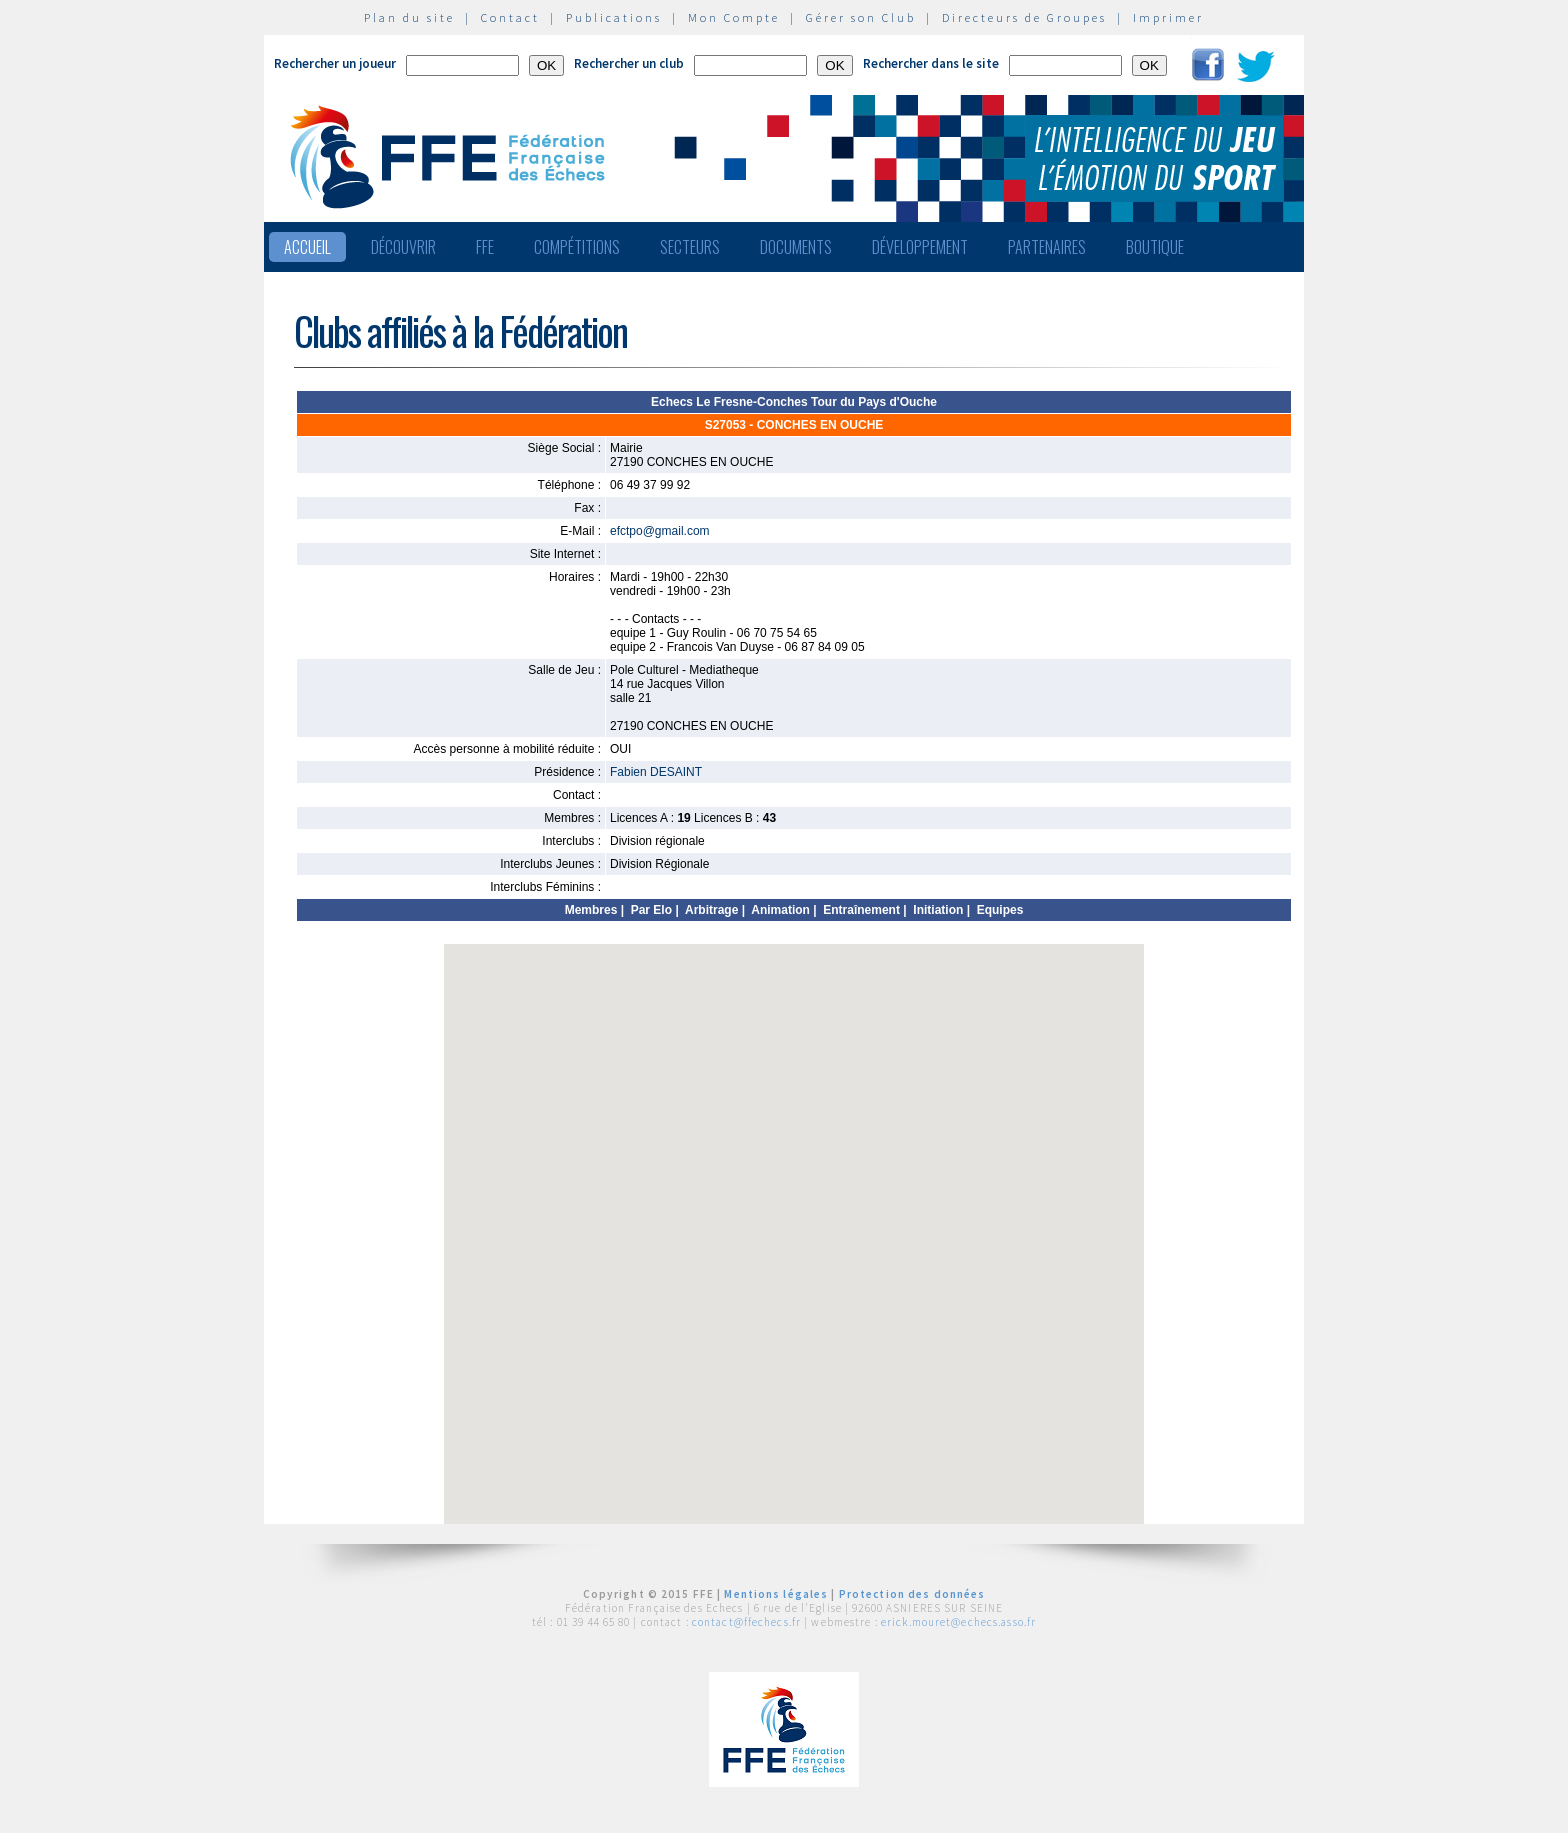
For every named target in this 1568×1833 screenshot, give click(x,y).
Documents (796, 247)
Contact (510, 17)
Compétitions (577, 247)
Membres (591, 910)
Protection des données (912, 1594)
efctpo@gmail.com (660, 531)
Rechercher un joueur (335, 63)
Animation (780, 910)
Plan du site (409, 17)
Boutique (1155, 247)
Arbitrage (711, 910)
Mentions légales (776, 1594)
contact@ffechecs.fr (746, 1622)
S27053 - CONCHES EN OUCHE (794, 425)
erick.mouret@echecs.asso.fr (958, 1622)
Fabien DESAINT (656, 772)
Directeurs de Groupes (1024, 17)
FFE (485, 247)
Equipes (1000, 910)
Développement (920, 247)
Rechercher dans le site (931, 63)
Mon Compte (734, 17)
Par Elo (651, 910)
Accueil (307, 247)
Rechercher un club (629, 63)
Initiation (938, 910)
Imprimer (1168, 17)
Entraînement (861, 910)
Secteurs (690, 247)
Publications (614, 17)
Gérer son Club (861, 17)
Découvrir (403, 247)
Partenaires (1047, 247)
